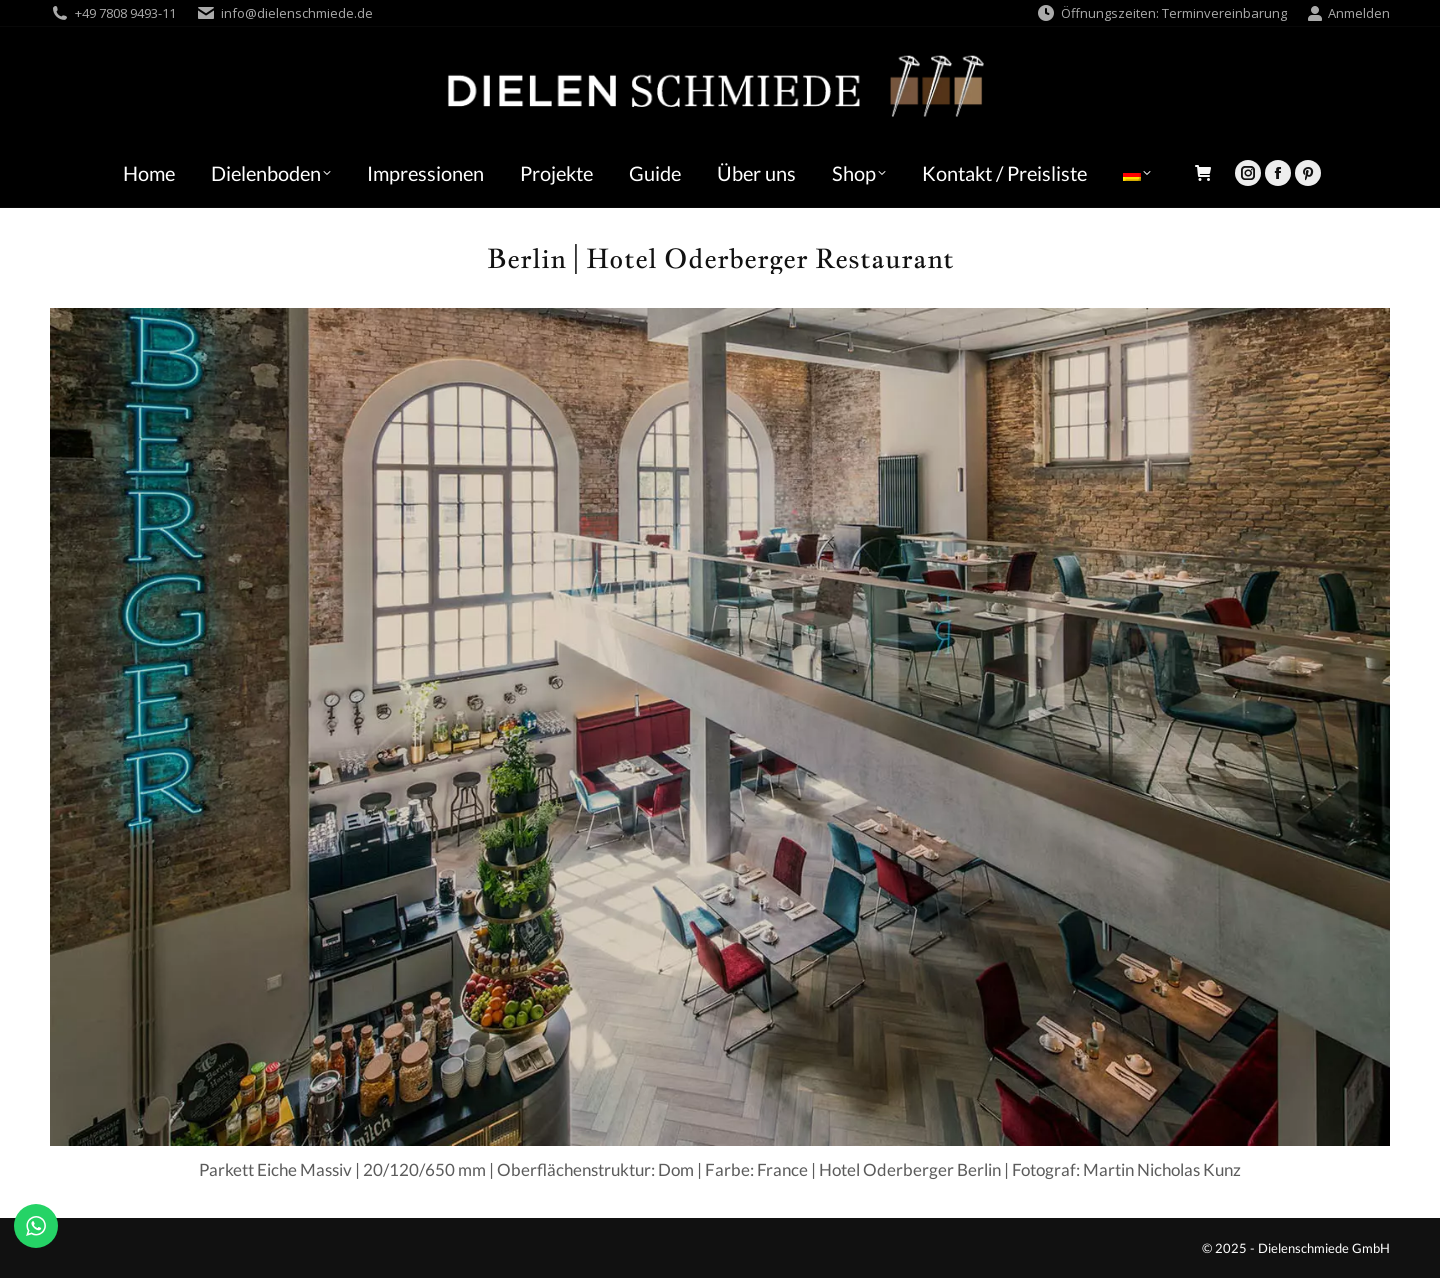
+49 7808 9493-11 (125, 13)
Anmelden (1348, 13)
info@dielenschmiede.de (297, 13)
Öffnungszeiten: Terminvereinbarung (1161, 13)
